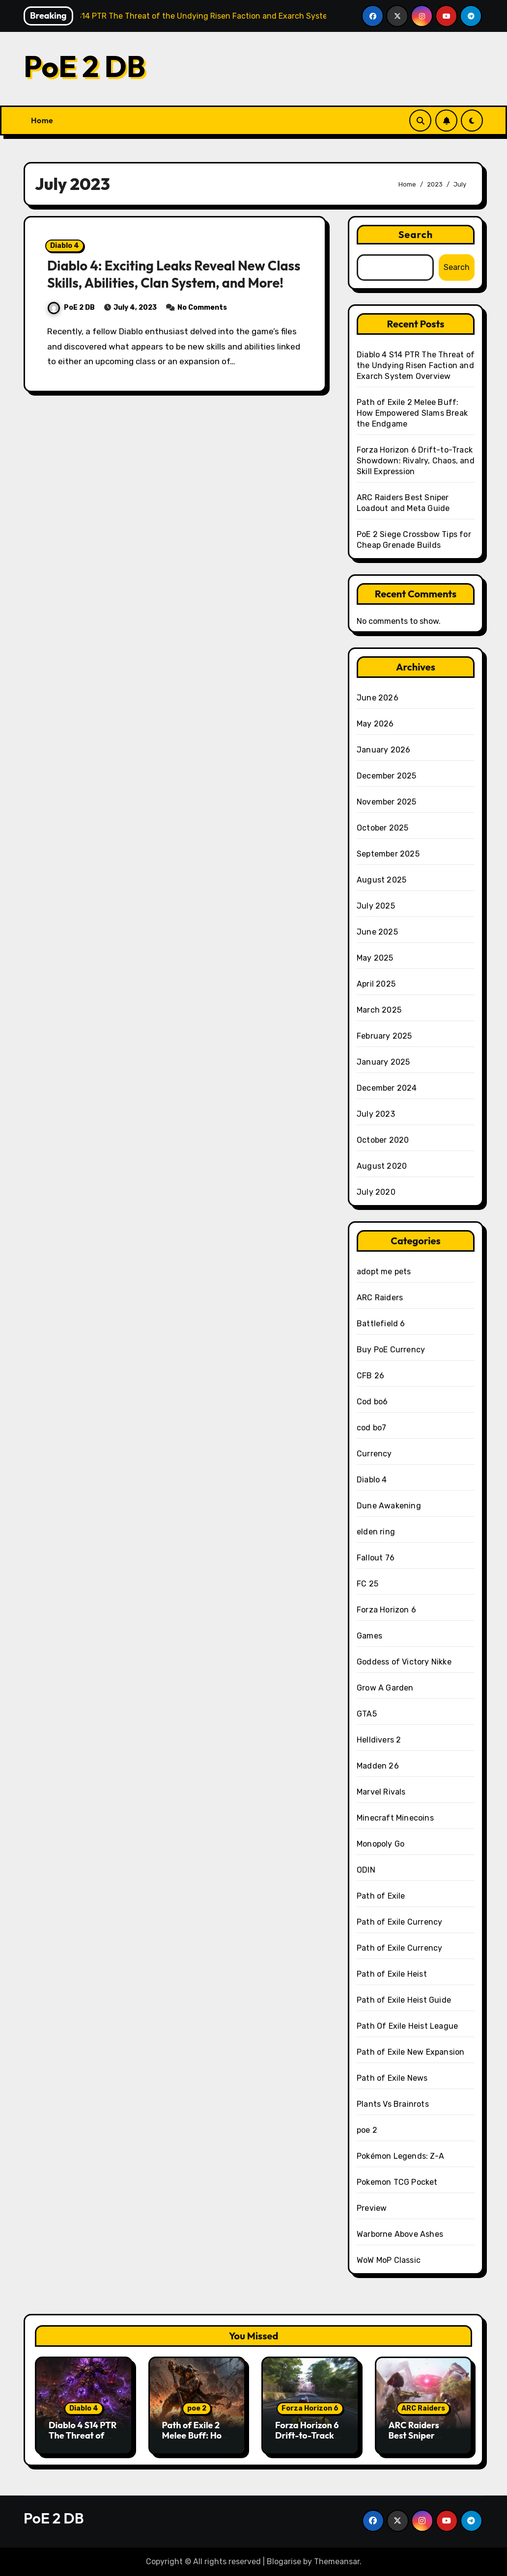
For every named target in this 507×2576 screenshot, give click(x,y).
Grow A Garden (385, 1687)
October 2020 (383, 1140)
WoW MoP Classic (389, 2260)
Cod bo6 (372, 1401)
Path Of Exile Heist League (407, 2026)
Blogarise (284, 2561)
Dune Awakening (389, 1505)
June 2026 (377, 697)
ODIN (366, 1870)
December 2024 (387, 1088)
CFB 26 (370, 1375)
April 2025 (376, 984)
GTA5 (367, 1713)
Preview (372, 2208)
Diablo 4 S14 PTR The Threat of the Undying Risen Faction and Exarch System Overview (416, 365)
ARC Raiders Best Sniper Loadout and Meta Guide (414, 2441)
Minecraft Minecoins (395, 1818)
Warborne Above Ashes (400, 2234)
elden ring (376, 1531)
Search (415, 234)
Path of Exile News (392, 2078)
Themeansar (337, 2561)
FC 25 (367, 1583)
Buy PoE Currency (391, 1349)
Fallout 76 (375, 1557)
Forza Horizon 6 (386, 1609)
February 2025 (384, 1036)
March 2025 (379, 1010)
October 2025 (382, 827)
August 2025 (381, 880)
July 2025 (376, 906)
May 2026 (375, 723)
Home (42, 120)
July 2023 (376, 1114)
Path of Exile (381, 1896)
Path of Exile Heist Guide (404, 2000)
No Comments (202, 307)
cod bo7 (371, 1427)
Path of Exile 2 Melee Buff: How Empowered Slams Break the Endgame (412, 413)
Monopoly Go (380, 1844)
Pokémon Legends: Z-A (400, 2156)
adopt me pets (384, 1271)
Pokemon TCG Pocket (397, 2182)
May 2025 (375, 958)
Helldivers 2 (379, 1739)
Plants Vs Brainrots (393, 2104)
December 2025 (387, 775)
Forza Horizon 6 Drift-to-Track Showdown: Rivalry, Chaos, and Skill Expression (416, 460)
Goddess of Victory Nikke (404, 1661)
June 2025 (377, 932)
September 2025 (388, 854)
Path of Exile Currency (399, 1922)
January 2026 (383, 749)
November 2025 (387, 801)
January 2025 (383, 1062)
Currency (374, 1453)
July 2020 (376, 1192)
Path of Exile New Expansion (410, 2052)
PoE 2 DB (84, 66)
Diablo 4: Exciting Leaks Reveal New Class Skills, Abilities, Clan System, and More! (173, 274)
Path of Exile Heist (392, 1974)
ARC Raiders (380, 1297)
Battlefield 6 (381, 1323)
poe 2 (367, 2130)
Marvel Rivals (381, 1792)
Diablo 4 (64, 246)
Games (369, 1635)
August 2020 (382, 1166)
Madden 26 (378, 1766)
